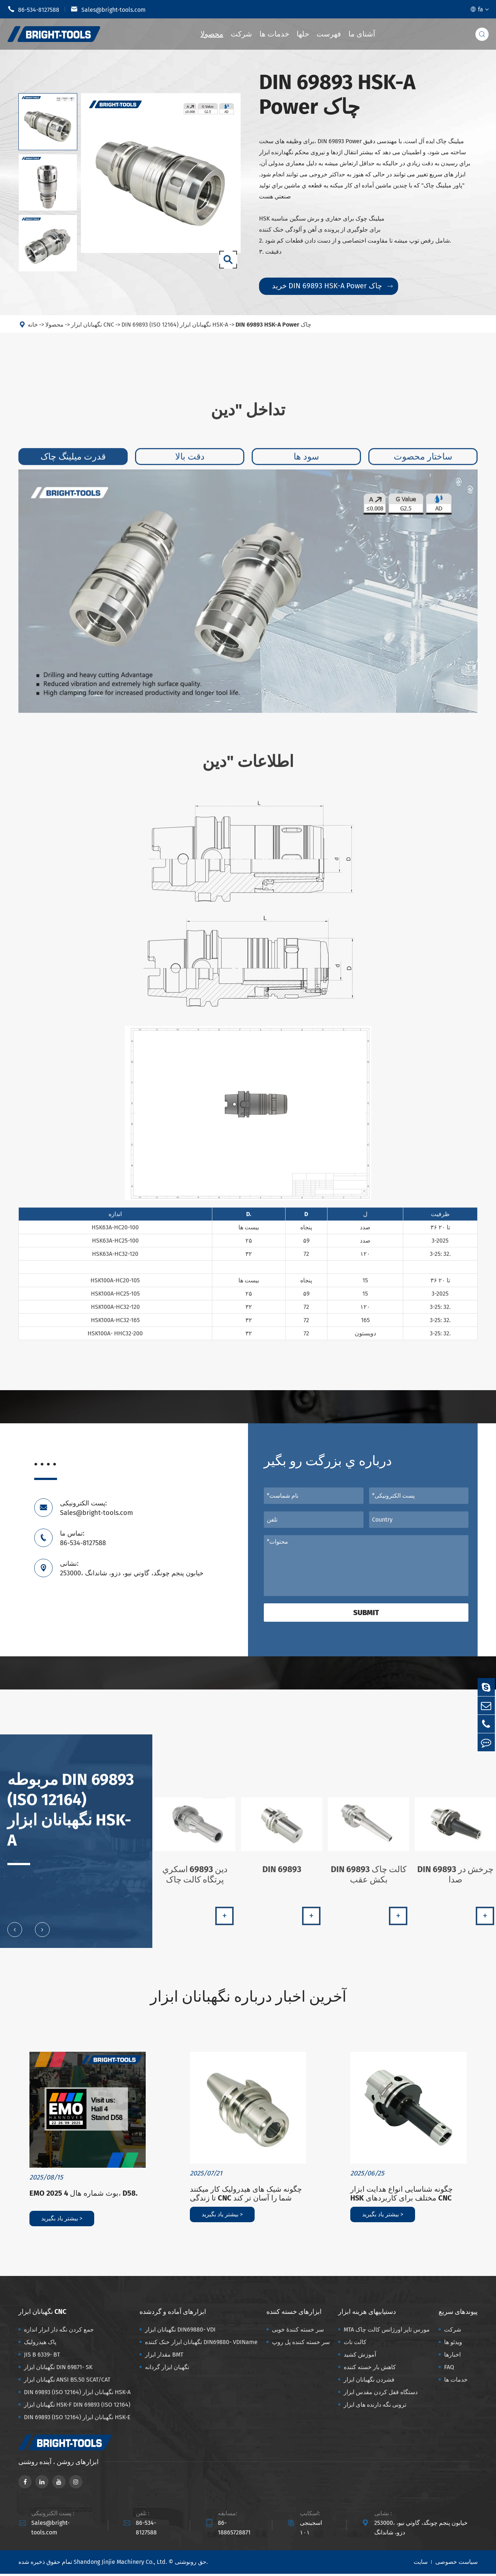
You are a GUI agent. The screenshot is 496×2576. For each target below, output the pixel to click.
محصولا (212, 33)
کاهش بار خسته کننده (370, 2369)
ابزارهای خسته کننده (294, 2314)
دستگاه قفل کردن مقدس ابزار (381, 2394)
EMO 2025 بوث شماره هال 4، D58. (83, 2195)
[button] (14, 1935)
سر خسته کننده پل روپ (301, 2344)
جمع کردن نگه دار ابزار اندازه (59, 2331)
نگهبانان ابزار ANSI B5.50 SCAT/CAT (67, 2381)
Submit (366, 1612)
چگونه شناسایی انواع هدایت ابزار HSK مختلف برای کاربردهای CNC (401, 2196)
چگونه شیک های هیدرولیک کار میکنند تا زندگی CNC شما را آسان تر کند (246, 2196)
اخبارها (452, 2356)
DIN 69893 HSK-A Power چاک (273, 330)
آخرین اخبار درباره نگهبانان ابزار (248, 1998)
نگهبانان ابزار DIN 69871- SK (58, 2369)
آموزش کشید (360, 2356)
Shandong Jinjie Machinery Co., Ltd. (120, 2564)
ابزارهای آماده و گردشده (172, 2314)
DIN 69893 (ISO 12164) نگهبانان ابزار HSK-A (174, 330)
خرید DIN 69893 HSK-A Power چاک (332, 286)
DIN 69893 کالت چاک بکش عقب (368, 1880)
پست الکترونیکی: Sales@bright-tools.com (96, 1508)
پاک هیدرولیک (40, 2344)
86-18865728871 (234, 2530)
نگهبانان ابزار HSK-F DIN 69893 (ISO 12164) (77, 2406)
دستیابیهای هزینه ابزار (367, 2314)
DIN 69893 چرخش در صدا (455, 1880)
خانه (33, 330)
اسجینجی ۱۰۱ (311, 2530)
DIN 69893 (281, 1875)
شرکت (241, 33)
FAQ (449, 2369)
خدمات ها (274, 33)
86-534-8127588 (33, 9)
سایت (421, 2564)
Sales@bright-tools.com (108, 9)
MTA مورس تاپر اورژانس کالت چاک (387, 2331)
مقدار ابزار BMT (164, 2356)
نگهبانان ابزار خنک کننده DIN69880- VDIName (201, 2344)
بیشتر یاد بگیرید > (61, 2220)
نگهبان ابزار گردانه (167, 2369)
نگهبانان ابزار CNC (92, 330)
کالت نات (355, 2344)
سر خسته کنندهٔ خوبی (298, 2331)
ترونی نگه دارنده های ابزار (375, 2406)
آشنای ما (361, 33)
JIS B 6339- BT (42, 2356)
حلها (303, 33)
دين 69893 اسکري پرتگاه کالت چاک (195, 1880)
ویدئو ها (453, 2344)
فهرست (328, 33)
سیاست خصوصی (456, 2564)
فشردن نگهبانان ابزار (369, 2381)
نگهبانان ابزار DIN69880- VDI (180, 2331)
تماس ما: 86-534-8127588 (83, 1538)
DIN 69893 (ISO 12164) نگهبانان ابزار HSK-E (77, 2419)
